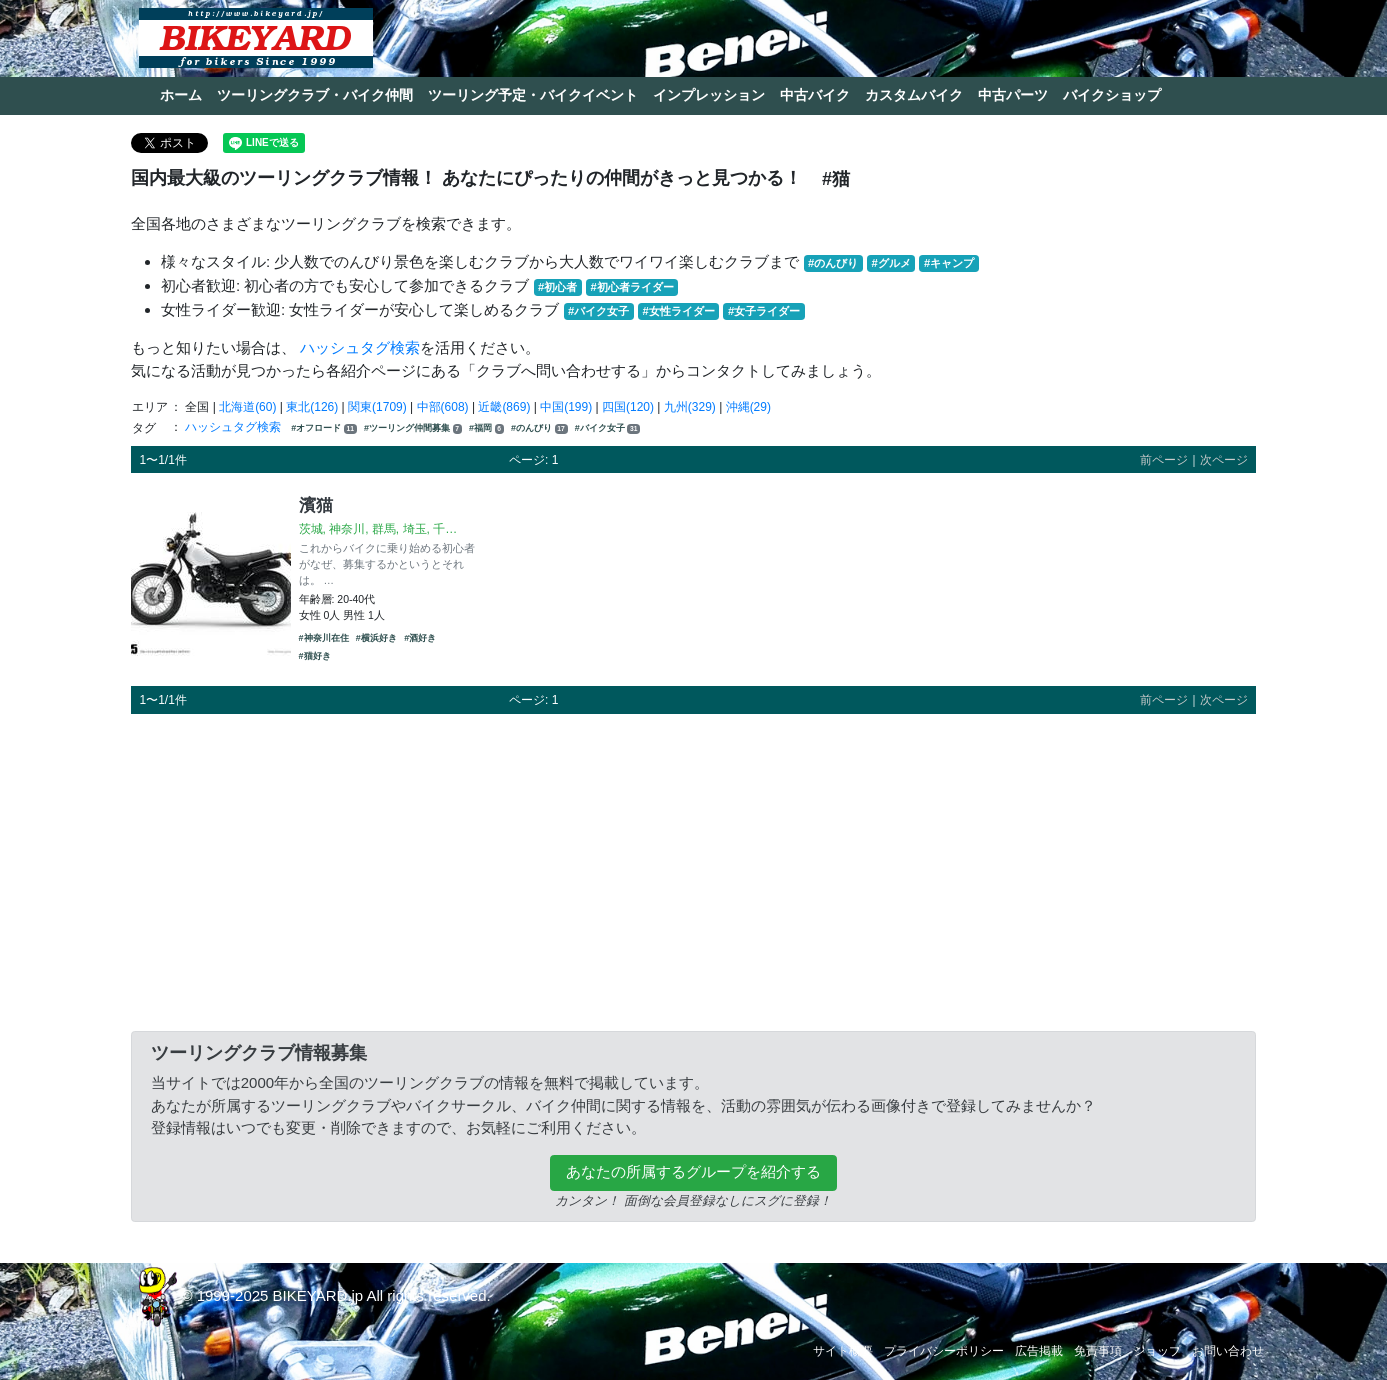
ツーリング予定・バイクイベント (533, 95)
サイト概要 (843, 1351)
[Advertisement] (693, 869)
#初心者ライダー (631, 287)
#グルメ (890, 263)
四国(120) (628, 407)
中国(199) (566, 407)
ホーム (181, 95)
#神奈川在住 (324, 638)
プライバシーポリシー (944, 1351)
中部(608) (443, 407)
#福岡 (486, 428)
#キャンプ (949, 263)
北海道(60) (247, 407)
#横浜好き (376, 638)
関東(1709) (377, 407)
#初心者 (557, 287)
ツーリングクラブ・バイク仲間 (315, 95)
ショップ (1157, 1351)
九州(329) (690, 407)
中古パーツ (1013, 95)
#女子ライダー (764, 311)
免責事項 (1098, 1351)
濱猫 (316, 505)
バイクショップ (1112, 95)
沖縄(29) (748, 407)
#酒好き (420, 638)
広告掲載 (1039, 1351)
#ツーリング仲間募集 (413, 428)
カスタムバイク (914, 95)
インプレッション (709, 95)
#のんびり (833, 263)
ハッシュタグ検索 (360, 347)
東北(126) (312, 407)
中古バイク (815, 95)
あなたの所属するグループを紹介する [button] (693, 1171)
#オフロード (323, 428)
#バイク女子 (598, 311)
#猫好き (315, 656)
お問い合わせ (1228, 1351)
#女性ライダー (678, 311)
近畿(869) (504, 407)
